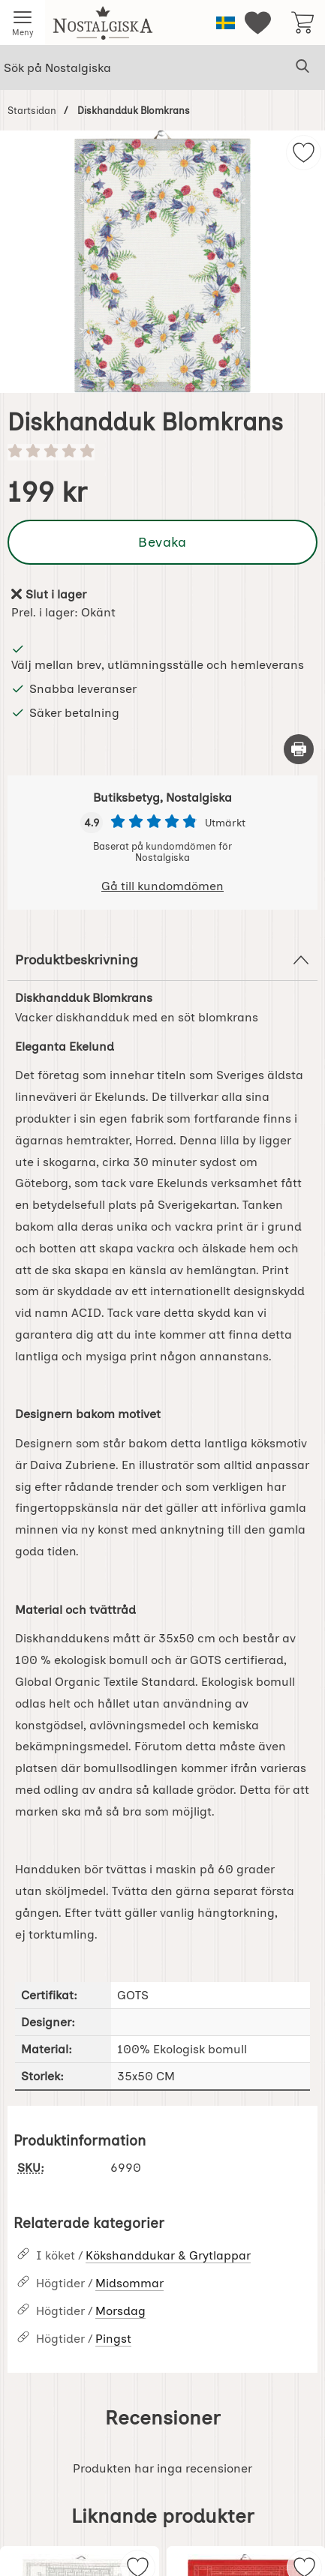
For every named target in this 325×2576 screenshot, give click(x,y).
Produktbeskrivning (162, 960)
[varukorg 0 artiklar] (302, 22)
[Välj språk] (225, 22)
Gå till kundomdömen (162, 886)
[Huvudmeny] (22, 22)
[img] (303, 152)
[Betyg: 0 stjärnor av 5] (162, 452)
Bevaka (162, 542)
